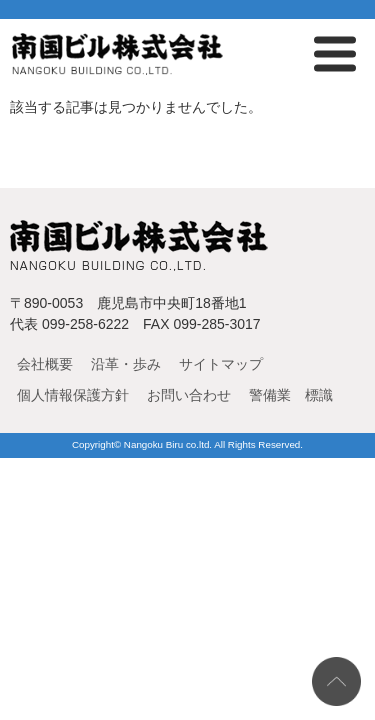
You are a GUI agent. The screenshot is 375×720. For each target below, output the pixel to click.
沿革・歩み (126, 364)
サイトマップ (221, 364)
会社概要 (45, 364)
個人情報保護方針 (73, 395)
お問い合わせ (189, 395)
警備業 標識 (291, 395)
